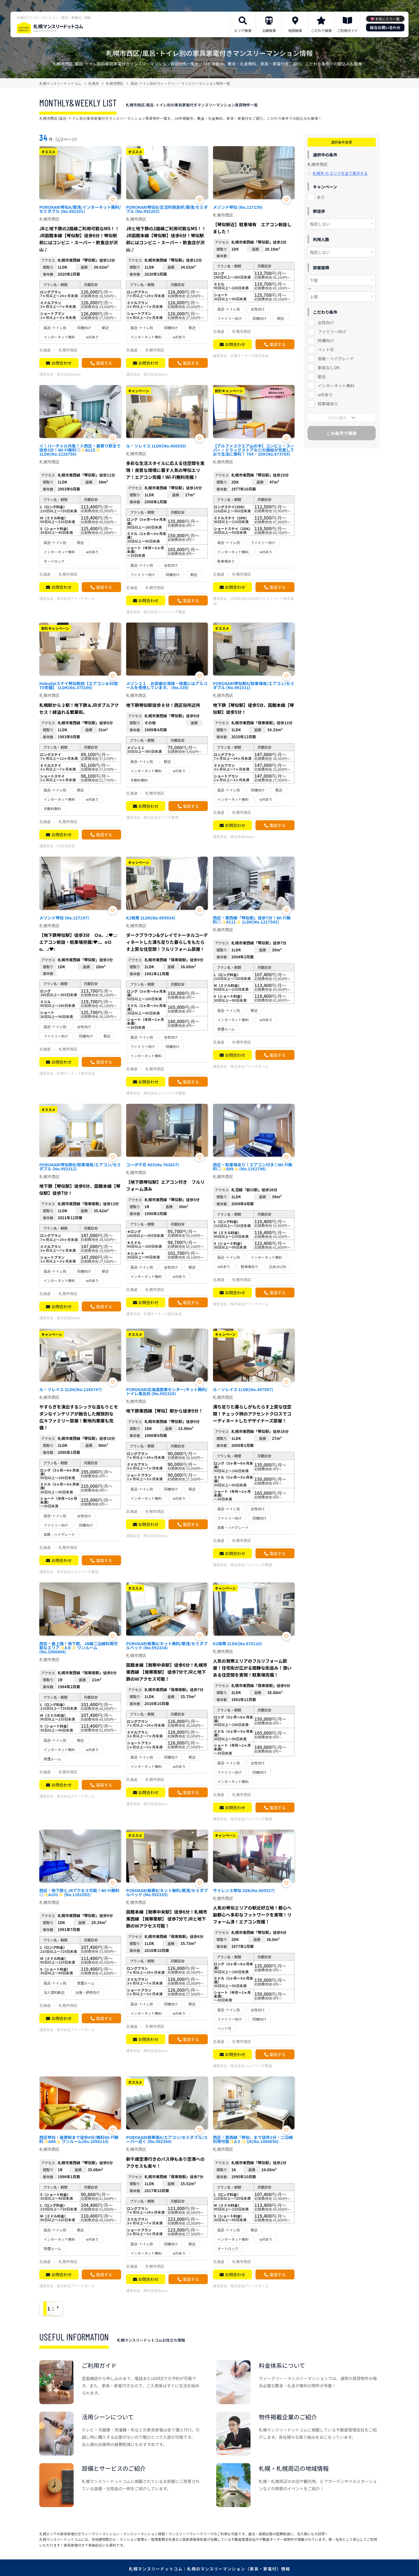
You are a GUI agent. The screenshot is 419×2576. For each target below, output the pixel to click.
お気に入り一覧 (387, 18)
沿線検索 (269, 30)
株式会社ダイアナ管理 (160, 817)
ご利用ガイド (347, 30)
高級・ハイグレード (336, 358)
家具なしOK (329, 367)
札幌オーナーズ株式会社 (249, 355)
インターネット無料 (336, 385)
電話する (104, 363)
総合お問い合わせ (385, 27)
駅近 (322, 376)
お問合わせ (61, 363)
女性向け (326, 322)
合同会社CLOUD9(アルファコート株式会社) (253, 601)
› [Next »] (93, 2308)
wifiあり (325, 394)
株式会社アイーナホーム (76, 598)
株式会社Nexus (69, 374)
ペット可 (326, 349)
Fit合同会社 (66, 845)
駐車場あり (328, 404)
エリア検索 (242, 30)
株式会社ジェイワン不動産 (164, 611)
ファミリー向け (332, 331)
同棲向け (326, 340)
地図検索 (295, 30)
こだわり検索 (321, 30)
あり (321, 197)
